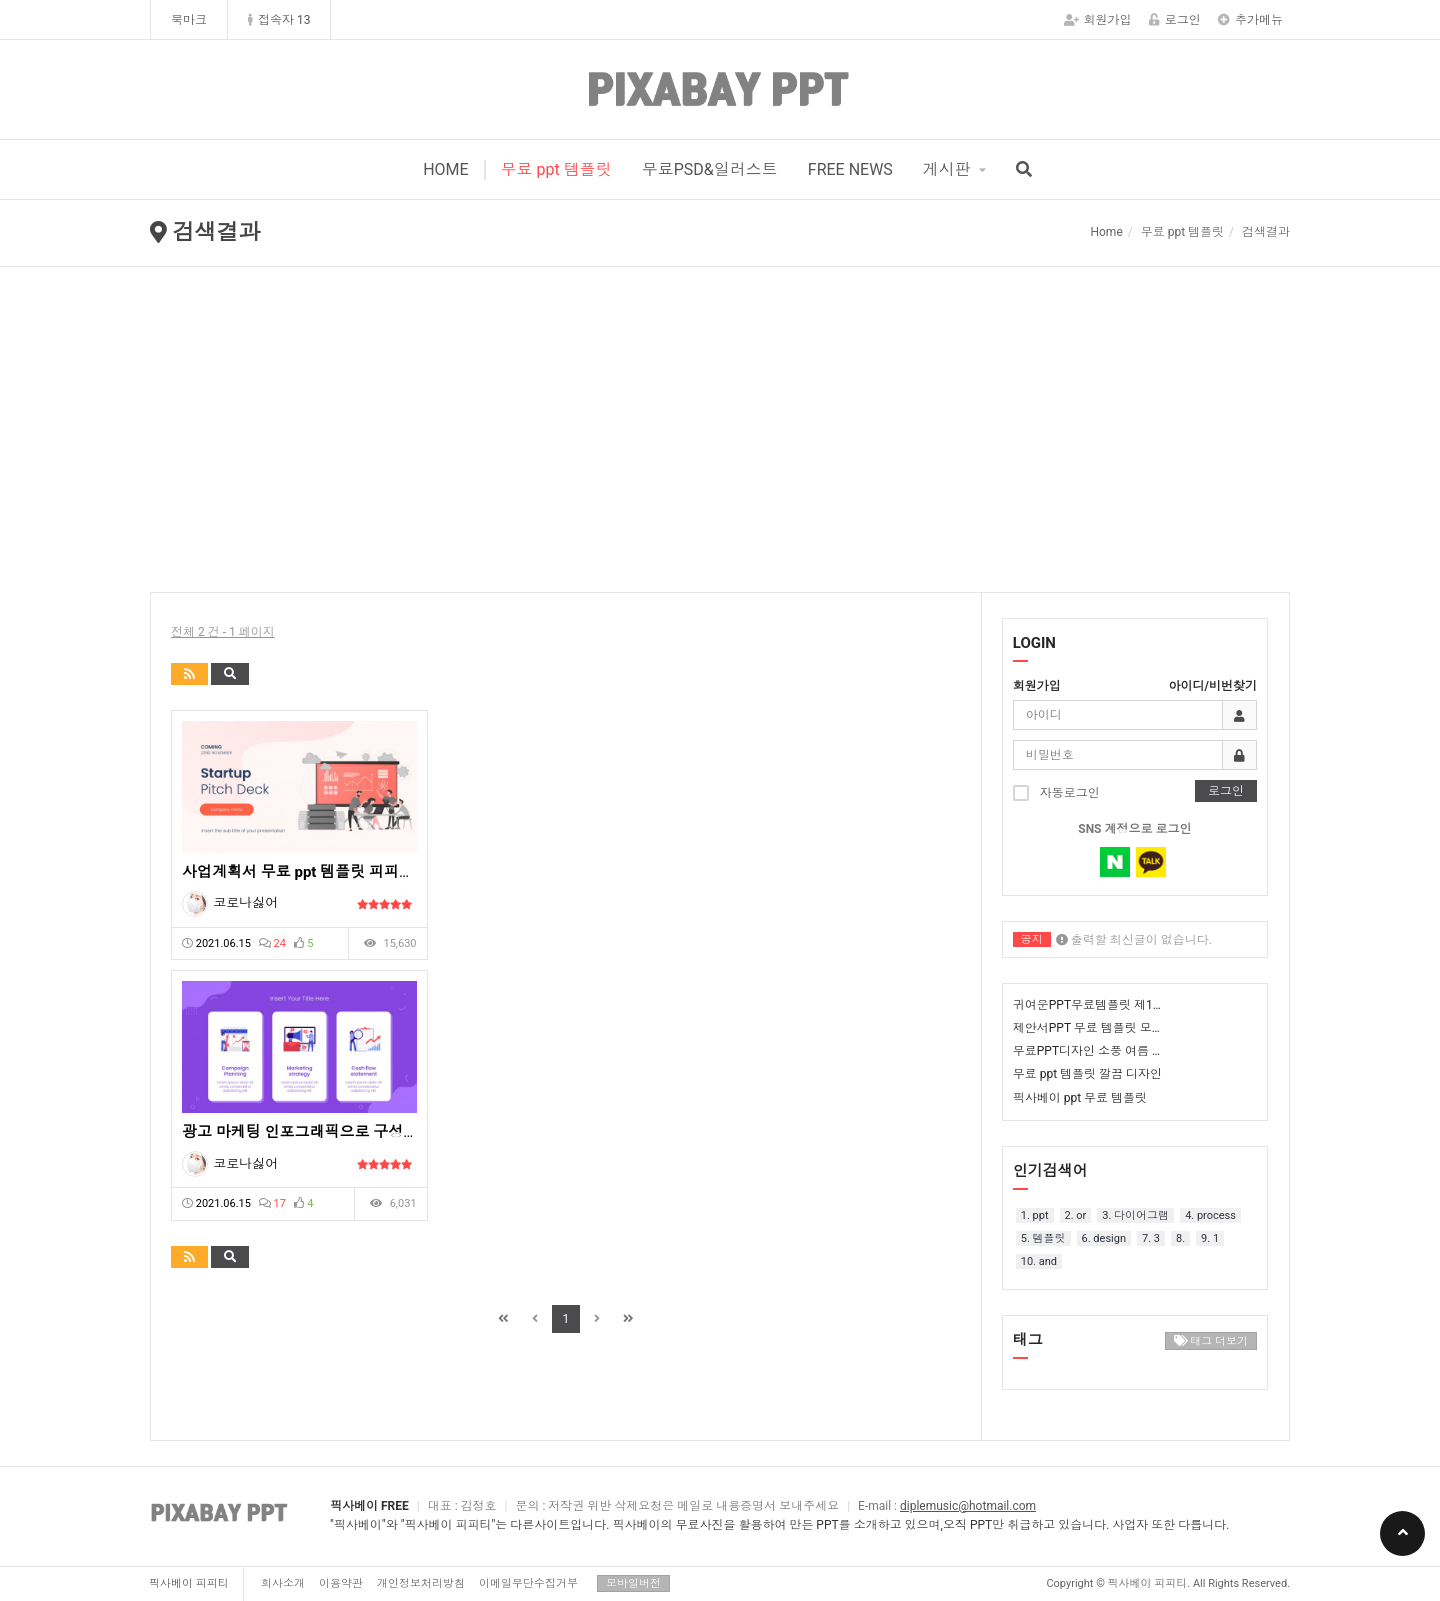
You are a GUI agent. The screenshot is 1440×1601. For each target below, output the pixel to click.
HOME (445, 169)
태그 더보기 (1211, 1341)
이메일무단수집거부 (528, 1583)
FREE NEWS (850, 169)
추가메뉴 (1250, 20)
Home (1106, 232)
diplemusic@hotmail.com (968, 1506)
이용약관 (341, 1583)
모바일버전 (633, 1583)
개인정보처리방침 (421, 1583)
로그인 (1175, 20)
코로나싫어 (245, 902)
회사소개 (283, 1583)
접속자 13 (279, 20)
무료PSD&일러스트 (710, 169)
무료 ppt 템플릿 (556, 169)
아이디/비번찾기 (1213, 686)
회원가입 (1098, 20)
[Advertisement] (720, 417)
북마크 (189, 20)
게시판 (947, 169)
